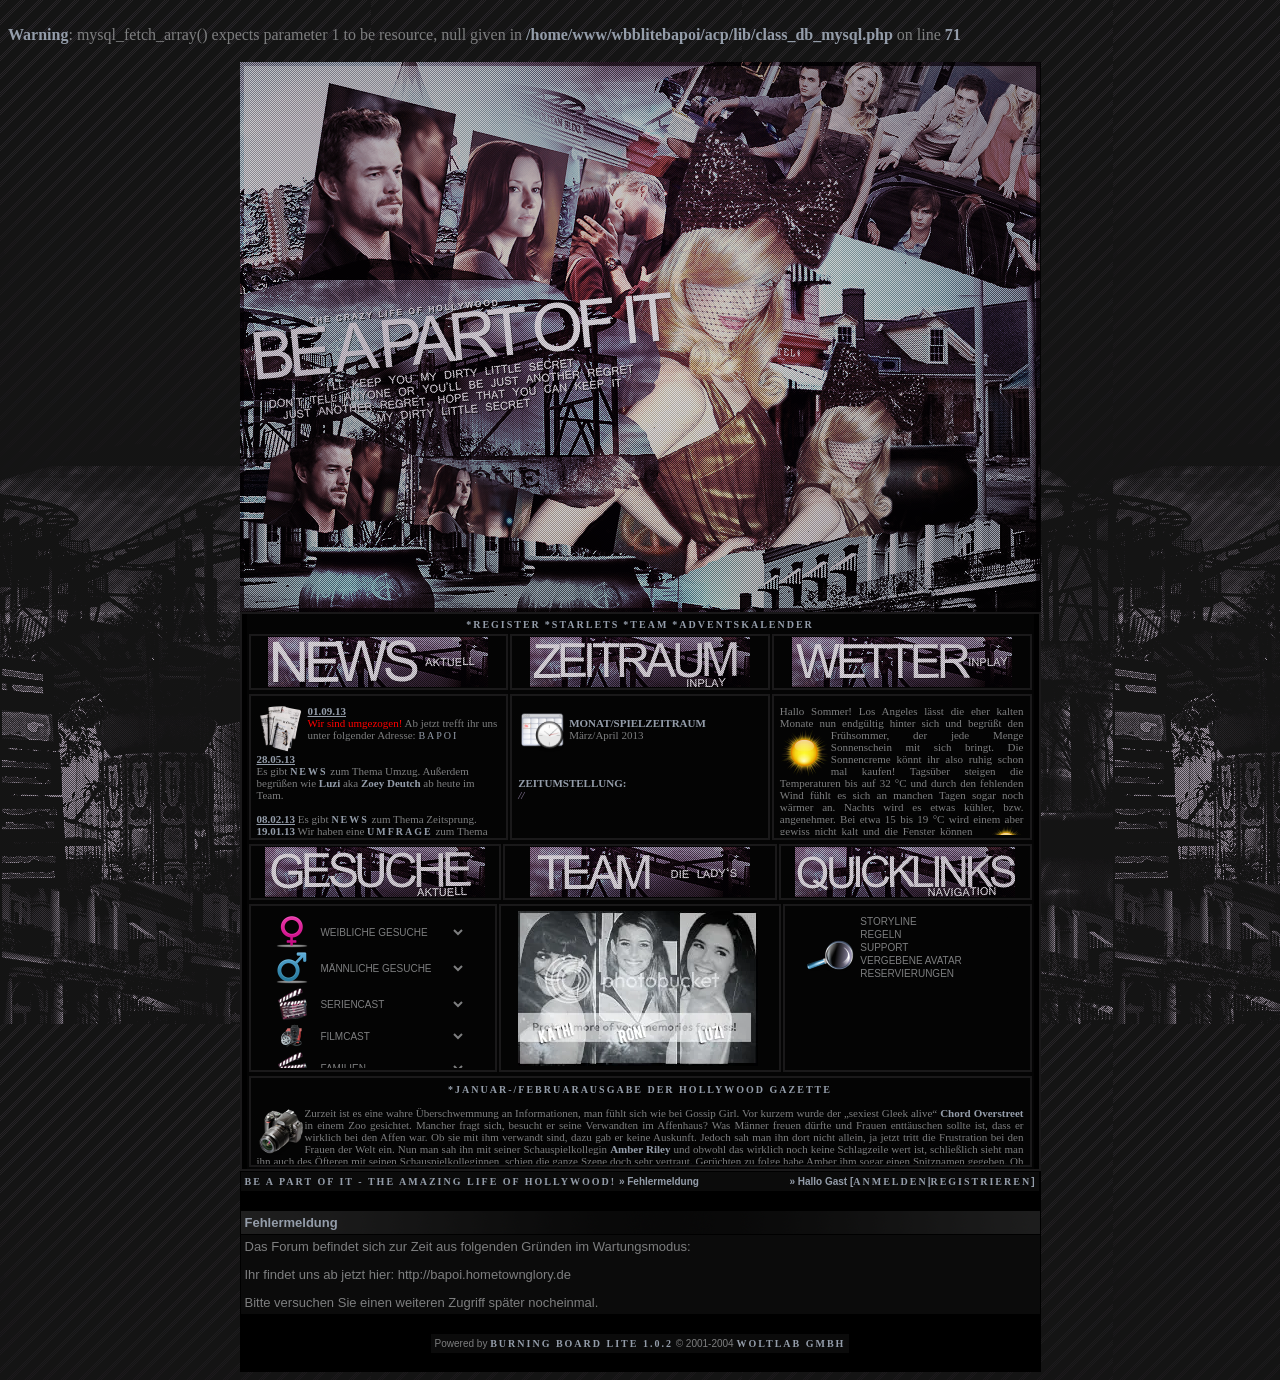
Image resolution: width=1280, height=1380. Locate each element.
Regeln (933, 935)
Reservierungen (933, 974)
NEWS (308, 771)
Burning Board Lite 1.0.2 (581, 1343)
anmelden (890, 1181)
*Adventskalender (742, 624)
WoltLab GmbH (790, 1343)
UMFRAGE (400, 831)
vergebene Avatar (933, 961)
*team (645, 624)
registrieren (980, 1181)
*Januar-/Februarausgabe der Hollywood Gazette (640, 1089)
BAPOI (438, 735)
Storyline (933, 922)
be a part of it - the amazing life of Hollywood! (431, 1181)
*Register (503, 624)
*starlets (582, 624)
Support (933, 948)
